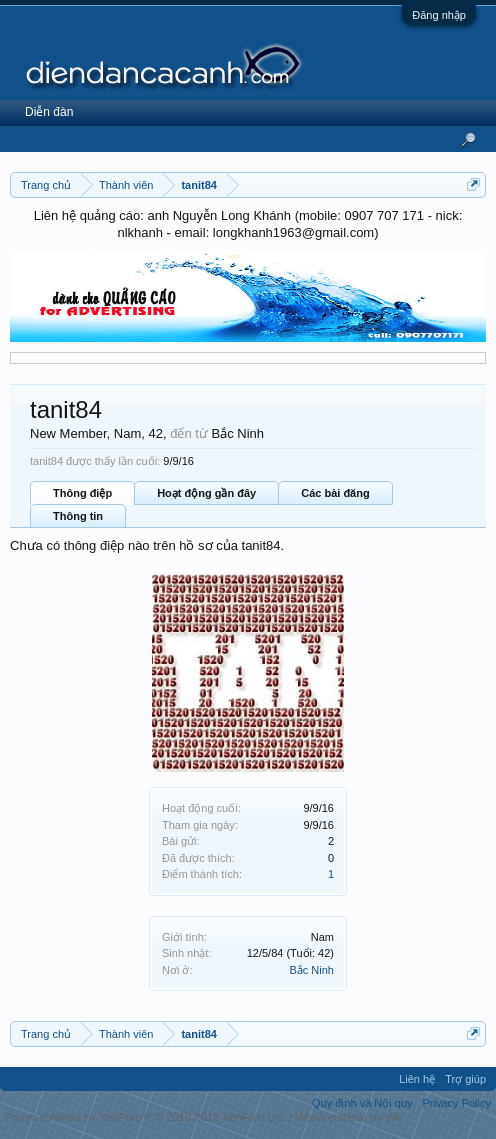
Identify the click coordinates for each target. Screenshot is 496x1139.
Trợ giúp (465, 1079)
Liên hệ (417, 1079)
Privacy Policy (457, 1103)
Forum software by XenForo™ (145, 1117)
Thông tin (78, 516)
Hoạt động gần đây (206, 493)
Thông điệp (82, 493)
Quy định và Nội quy (362, 1103)
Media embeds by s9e (349, 1117)
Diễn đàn (49, 112)
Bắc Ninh (311, 970)
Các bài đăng (335, 493)
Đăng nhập (439, 15)
